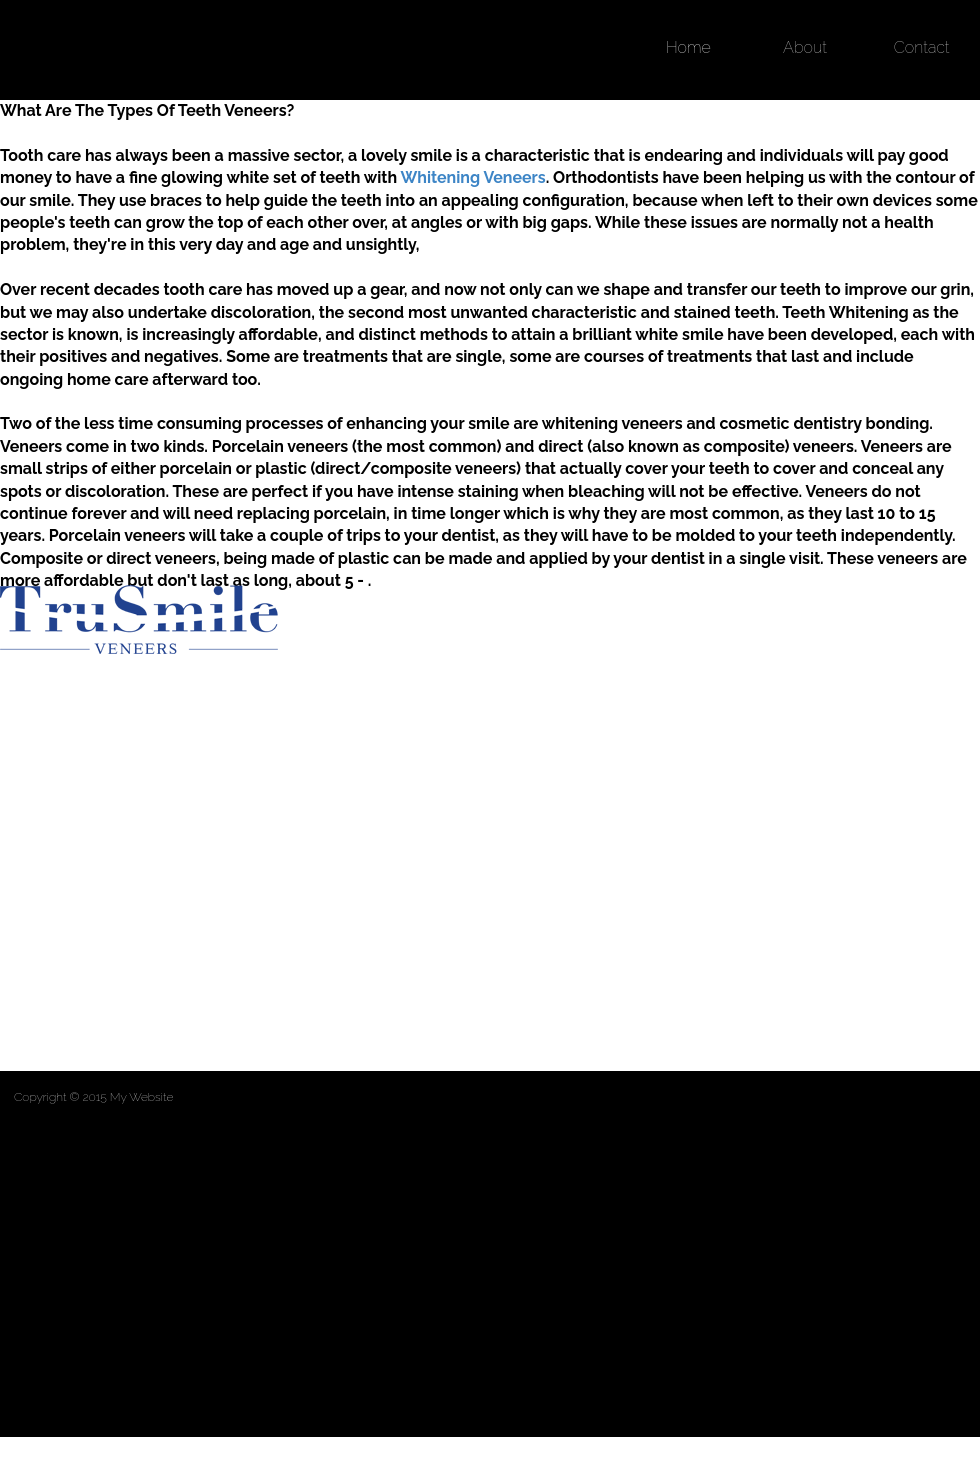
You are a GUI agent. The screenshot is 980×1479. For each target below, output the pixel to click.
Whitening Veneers (472, 177)
